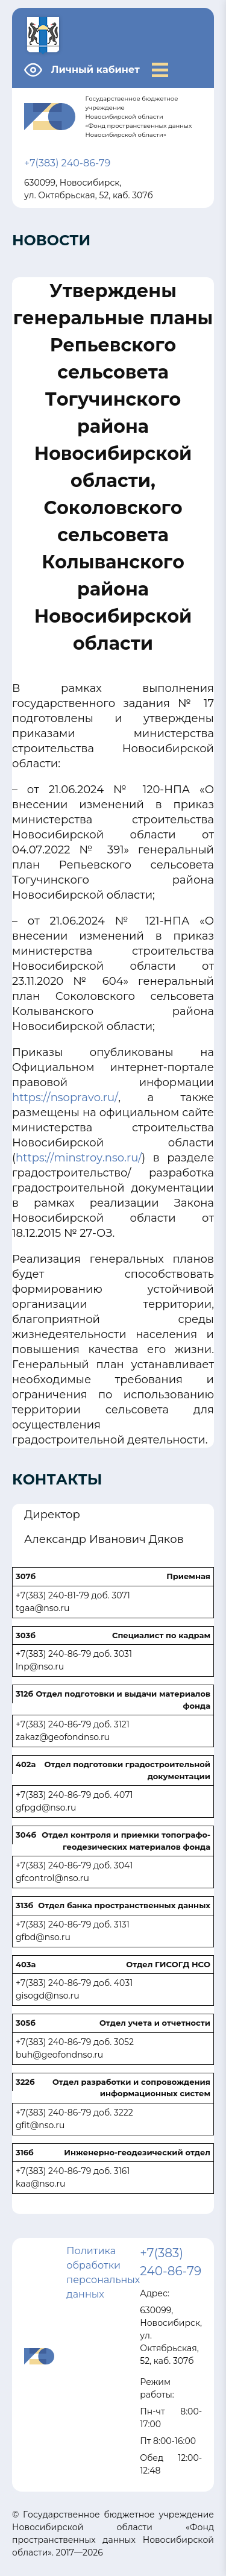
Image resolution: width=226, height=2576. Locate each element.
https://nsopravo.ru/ (65, 1097)
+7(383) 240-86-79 (67, 163)
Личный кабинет (95, 69)
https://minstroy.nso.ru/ (79, 1157)
